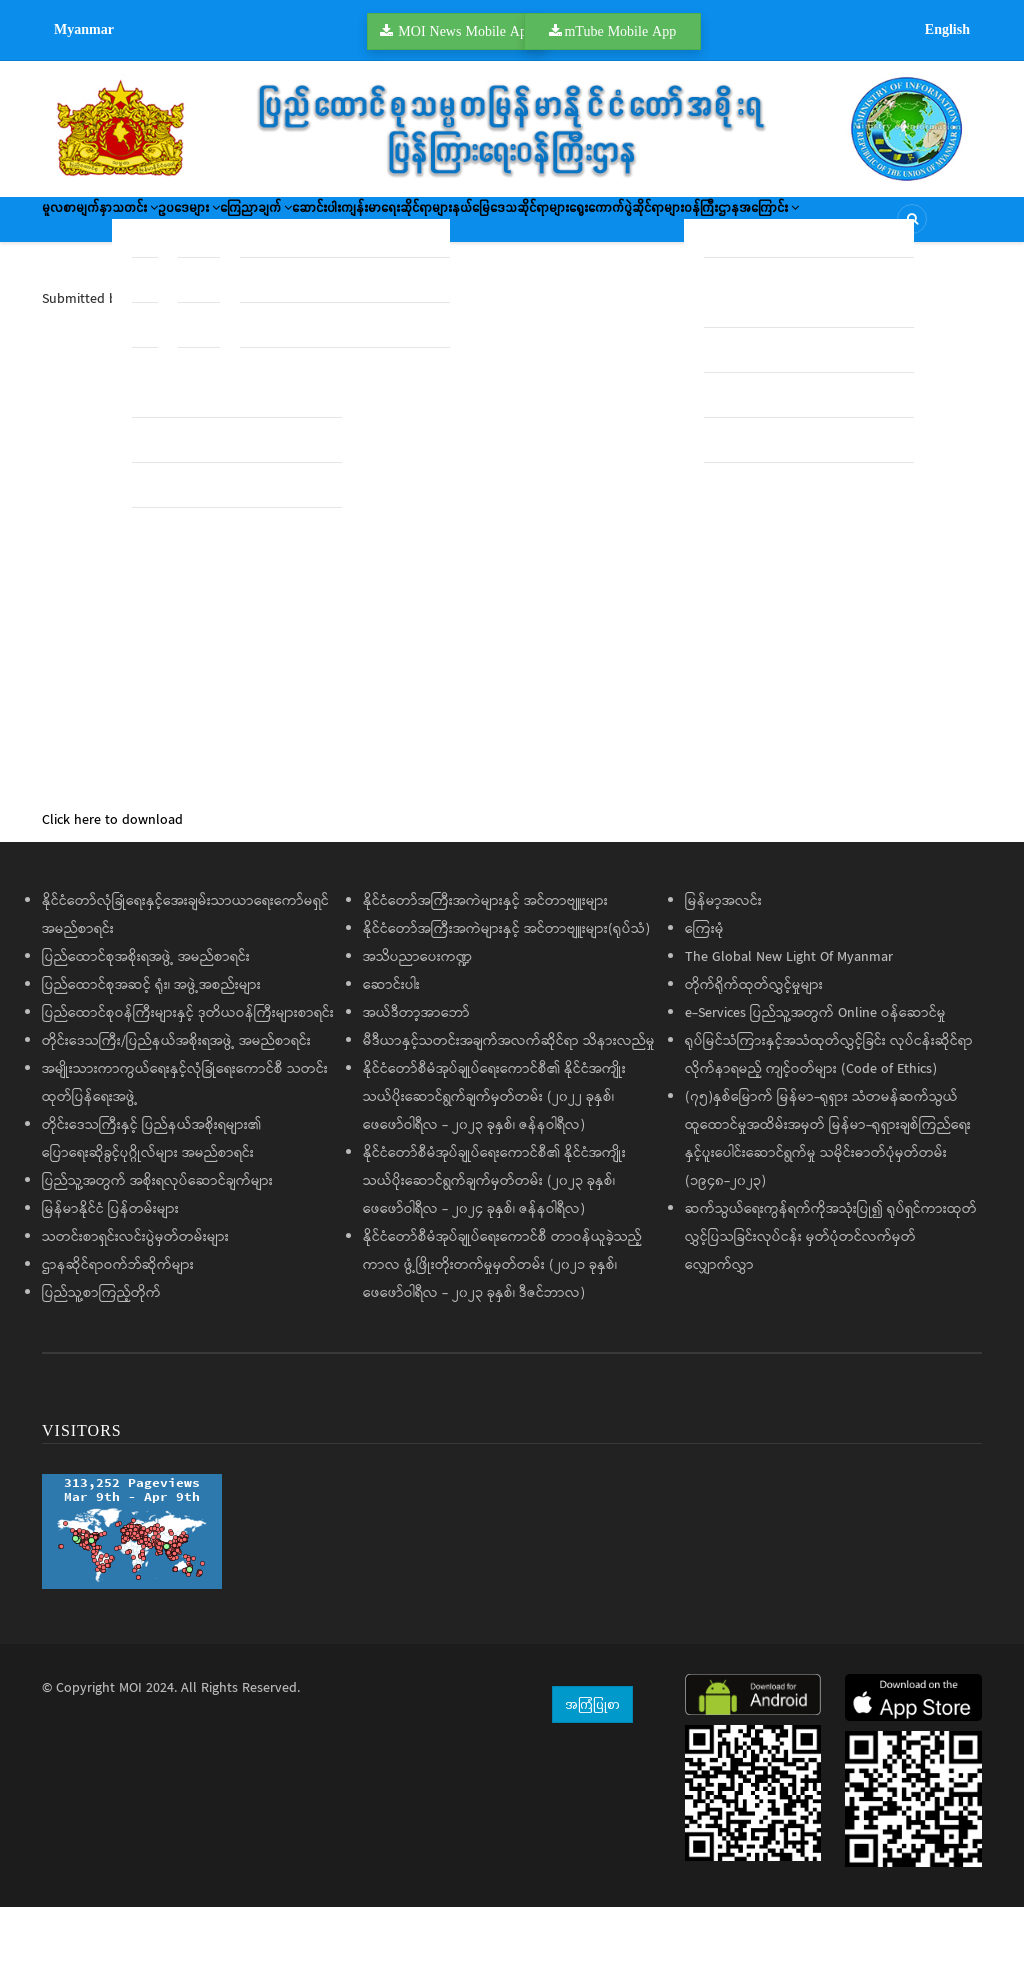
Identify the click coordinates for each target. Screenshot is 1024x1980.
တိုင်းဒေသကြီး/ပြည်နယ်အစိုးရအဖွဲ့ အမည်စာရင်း (176, 1115)
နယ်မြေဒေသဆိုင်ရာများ (751, 226)
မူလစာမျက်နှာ (94, 226)
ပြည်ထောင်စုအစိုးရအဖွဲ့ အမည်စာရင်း (146, 1031)
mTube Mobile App (620, 31)
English (947, 29)
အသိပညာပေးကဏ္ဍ (417, 1031)
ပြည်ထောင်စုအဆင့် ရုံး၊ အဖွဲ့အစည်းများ (151, 1059)
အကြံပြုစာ (592, 1777)
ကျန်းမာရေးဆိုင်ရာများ (597, 226)
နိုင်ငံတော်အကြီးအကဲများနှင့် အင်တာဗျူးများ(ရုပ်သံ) (506, 1003)
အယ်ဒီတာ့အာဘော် (416, 1087)
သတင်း (188, 226)
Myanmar (84, 29)
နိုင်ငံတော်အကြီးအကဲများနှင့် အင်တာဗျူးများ (485, 975)
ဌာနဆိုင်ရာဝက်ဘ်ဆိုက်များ (118, 1339)
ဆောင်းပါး (481, 226)
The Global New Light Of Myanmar (789, 1031)
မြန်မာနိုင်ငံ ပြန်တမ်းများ (110, 1283)
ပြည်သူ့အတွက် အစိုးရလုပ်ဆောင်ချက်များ (157, 1255)
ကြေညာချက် (383, 226)
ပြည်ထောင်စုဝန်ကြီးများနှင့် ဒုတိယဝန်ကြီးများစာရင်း (188, 1087)
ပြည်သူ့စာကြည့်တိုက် (101, 1367)
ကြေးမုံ (704, 1003)
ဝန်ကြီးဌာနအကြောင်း (275, 285)
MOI (130, 1762)
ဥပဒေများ (279, 226)
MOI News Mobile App (466, 31)
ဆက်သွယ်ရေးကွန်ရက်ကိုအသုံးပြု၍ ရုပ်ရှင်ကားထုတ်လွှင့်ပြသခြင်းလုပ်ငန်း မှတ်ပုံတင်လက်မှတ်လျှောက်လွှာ (831, 1311)
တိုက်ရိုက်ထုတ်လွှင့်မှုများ (754, 1059)
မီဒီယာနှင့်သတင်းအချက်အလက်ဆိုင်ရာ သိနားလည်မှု (509, 1115)
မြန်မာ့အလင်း (723, 975)
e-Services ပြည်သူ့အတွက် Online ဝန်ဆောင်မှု (815, 1087)
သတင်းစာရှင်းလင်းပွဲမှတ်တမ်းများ (135, 1311)
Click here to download (112, 894)
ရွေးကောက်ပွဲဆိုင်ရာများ (119, 285)
